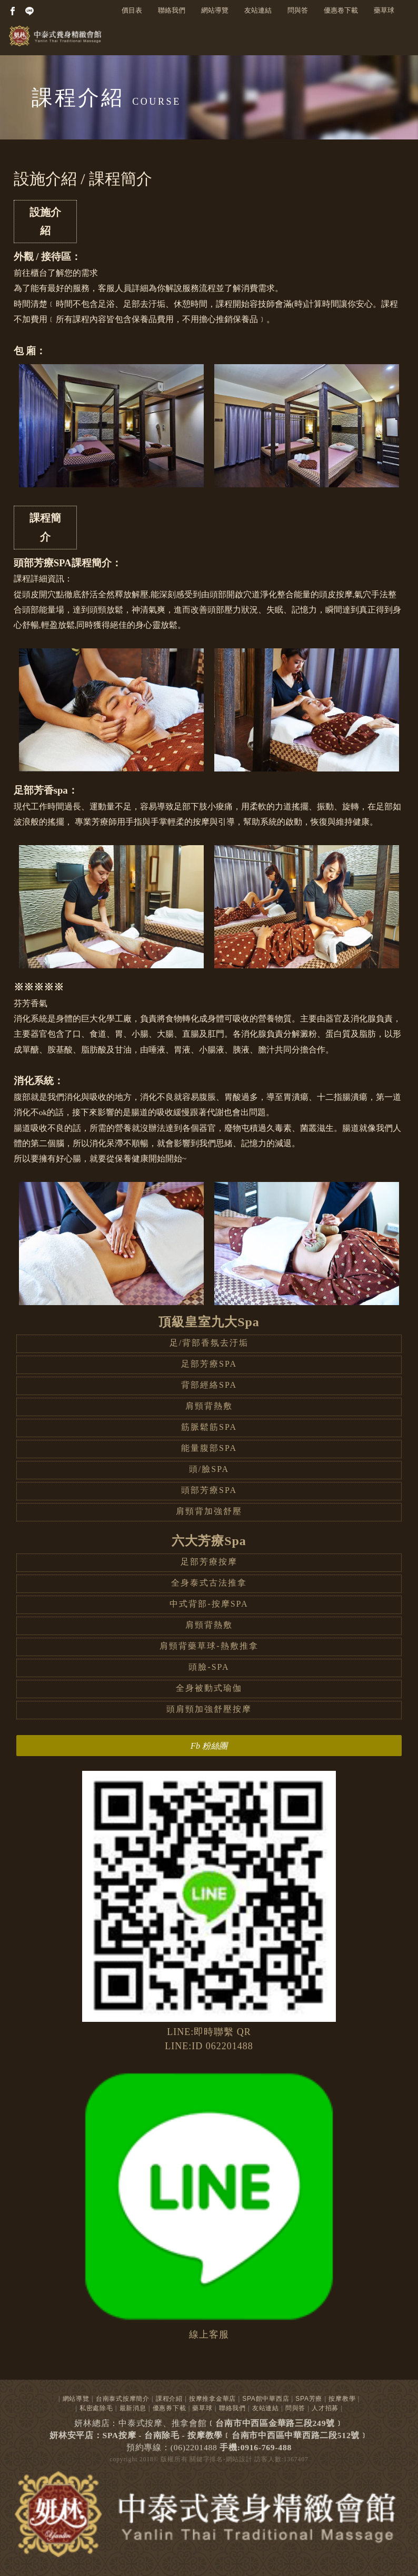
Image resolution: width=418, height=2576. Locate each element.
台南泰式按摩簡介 (123, 2398)
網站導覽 (214, 10)
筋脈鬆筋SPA (209, 1426)
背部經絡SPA (209, 1384)
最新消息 (133, 2408)
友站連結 (258, 10)
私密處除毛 (96, 2408)
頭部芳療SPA (209, 1490)
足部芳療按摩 (209, 1561)
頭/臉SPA (209, 1469)
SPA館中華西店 (265, 2398)
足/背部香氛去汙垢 (209, 1342)
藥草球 (384, 10)
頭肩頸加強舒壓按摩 (209, 1709)
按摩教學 (342, 2398)
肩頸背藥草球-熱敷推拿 (209, 1645)
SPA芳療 (308, 2398)
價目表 (132, 10)
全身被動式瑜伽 (209, 1687)
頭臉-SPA (208, 1666)
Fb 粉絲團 (209, 1745)
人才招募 (325, 2408)
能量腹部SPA (209, 1448)
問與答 (297, 10)
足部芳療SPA (209, 1363)
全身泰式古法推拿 (209, 1582)
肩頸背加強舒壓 (209, 1511)
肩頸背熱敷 (209, 1405)
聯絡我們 (171, 10)
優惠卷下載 (341, 10)
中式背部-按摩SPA (209, 1603)
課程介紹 (169, 2398)
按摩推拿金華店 (212, 2398)
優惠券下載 (169, 2408)
